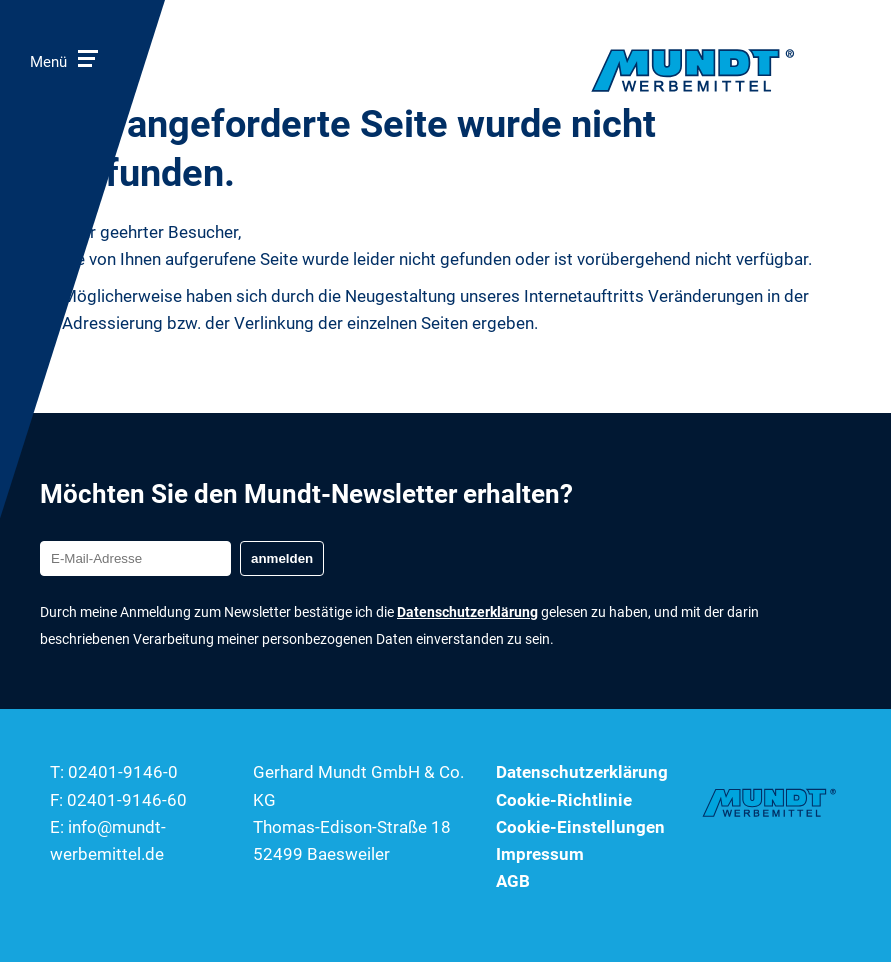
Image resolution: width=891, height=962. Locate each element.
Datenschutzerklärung (582, 772)
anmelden (282, 558)
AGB (513, 881)
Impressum (540, 854)
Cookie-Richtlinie (564, 800)
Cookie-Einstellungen (580, 827)
